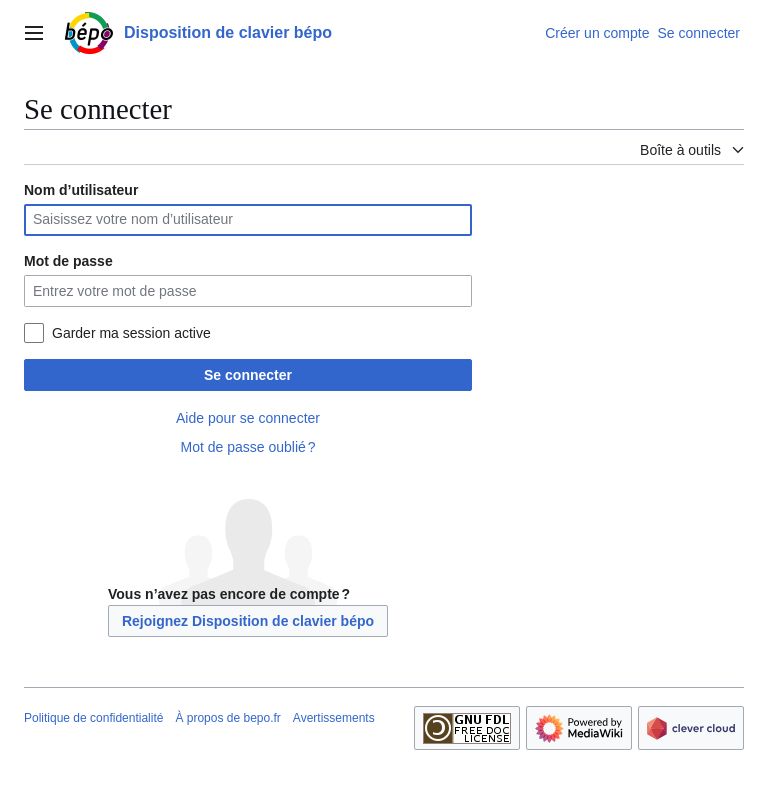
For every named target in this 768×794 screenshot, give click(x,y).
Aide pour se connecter (248, 418)
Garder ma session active (131, 333)
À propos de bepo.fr (227, 718)
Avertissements (334, 718)
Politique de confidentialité (93, 718)
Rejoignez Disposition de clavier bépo (248, 621)
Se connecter (248, 375)
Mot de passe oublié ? (247, 447)
